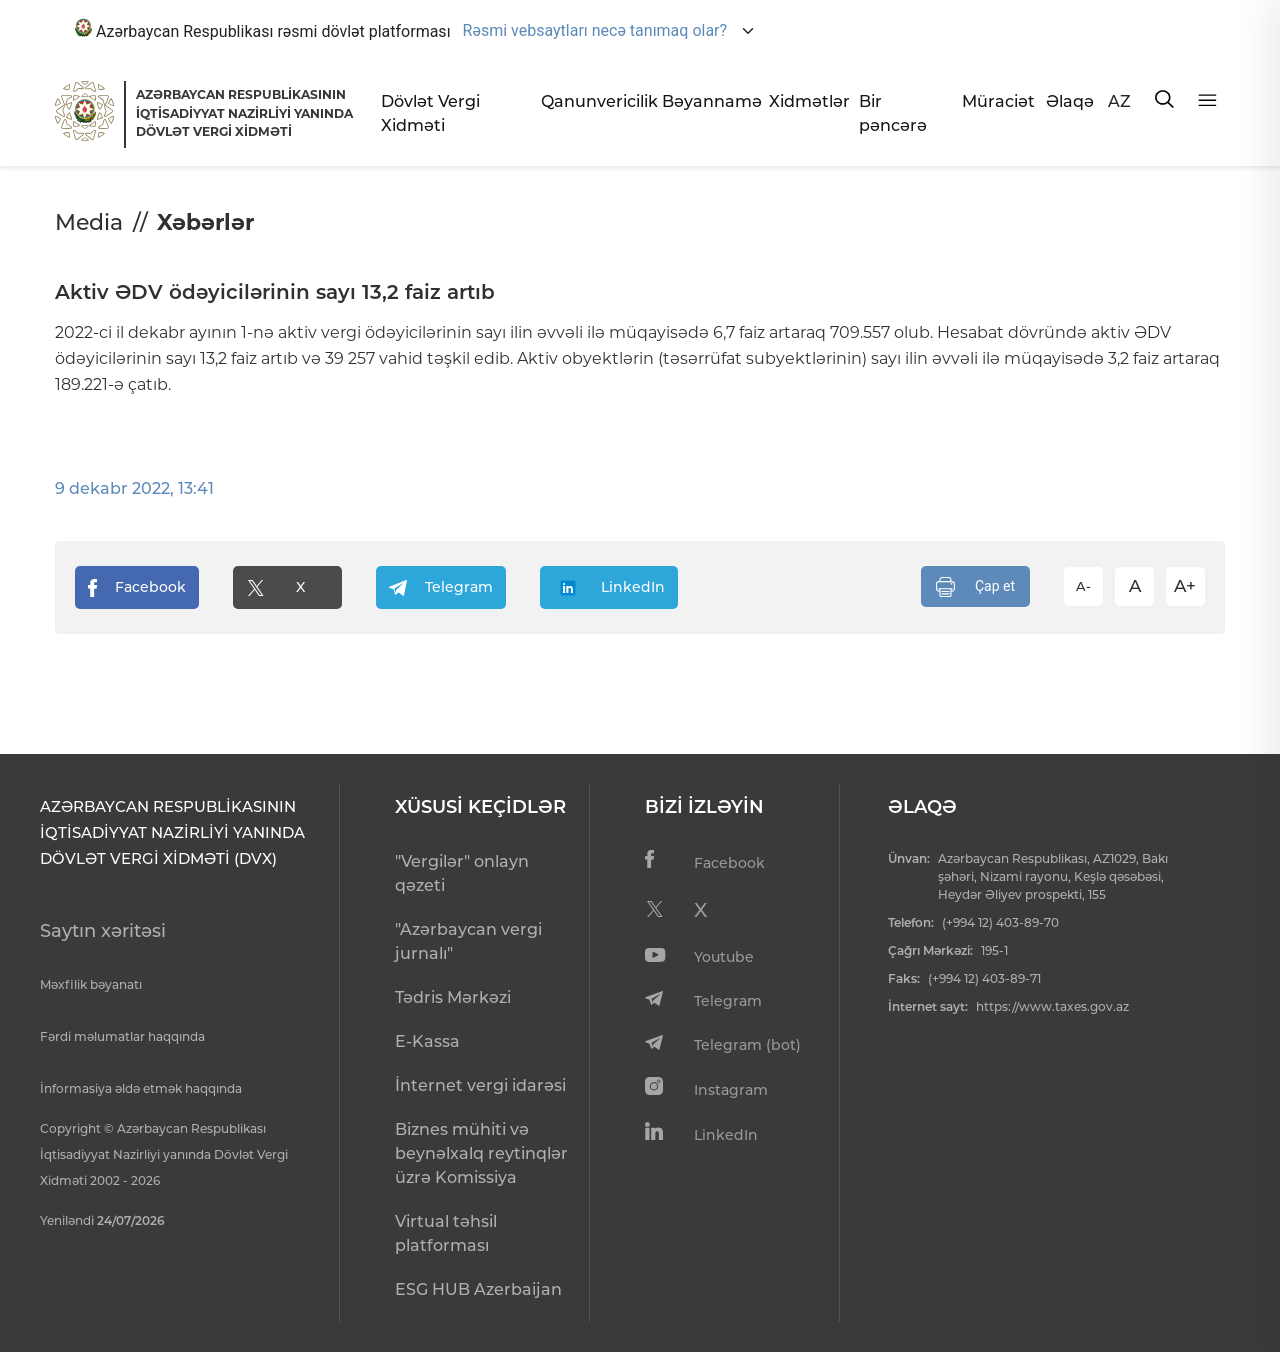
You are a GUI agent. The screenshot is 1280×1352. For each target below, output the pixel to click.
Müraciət (996, 101)
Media (89, 222)
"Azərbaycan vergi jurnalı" (468, 941)
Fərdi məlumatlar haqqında (122, 1036)
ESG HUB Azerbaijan (478, 1289)
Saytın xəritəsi (103, 931)
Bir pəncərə (893, 113)
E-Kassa (427, 1041)
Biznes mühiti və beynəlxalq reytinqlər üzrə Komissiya (481, 1153)
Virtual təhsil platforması (446, 1233)
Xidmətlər (806, 101)
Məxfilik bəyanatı (91, 984)
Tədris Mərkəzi (453, 997)
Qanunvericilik (593, 101)
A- (1083, 586)
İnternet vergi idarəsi (480, 1085)
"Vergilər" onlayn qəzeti (462, 873)
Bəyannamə (707, 101)
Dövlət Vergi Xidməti (430, 113)
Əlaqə (1069, 101)
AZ (1119, 101)
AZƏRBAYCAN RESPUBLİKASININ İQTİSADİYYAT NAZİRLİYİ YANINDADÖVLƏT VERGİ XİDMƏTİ (244, 113)
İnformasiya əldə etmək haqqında (141, 1088)
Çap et (975, 587)
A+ (1185, 586)
